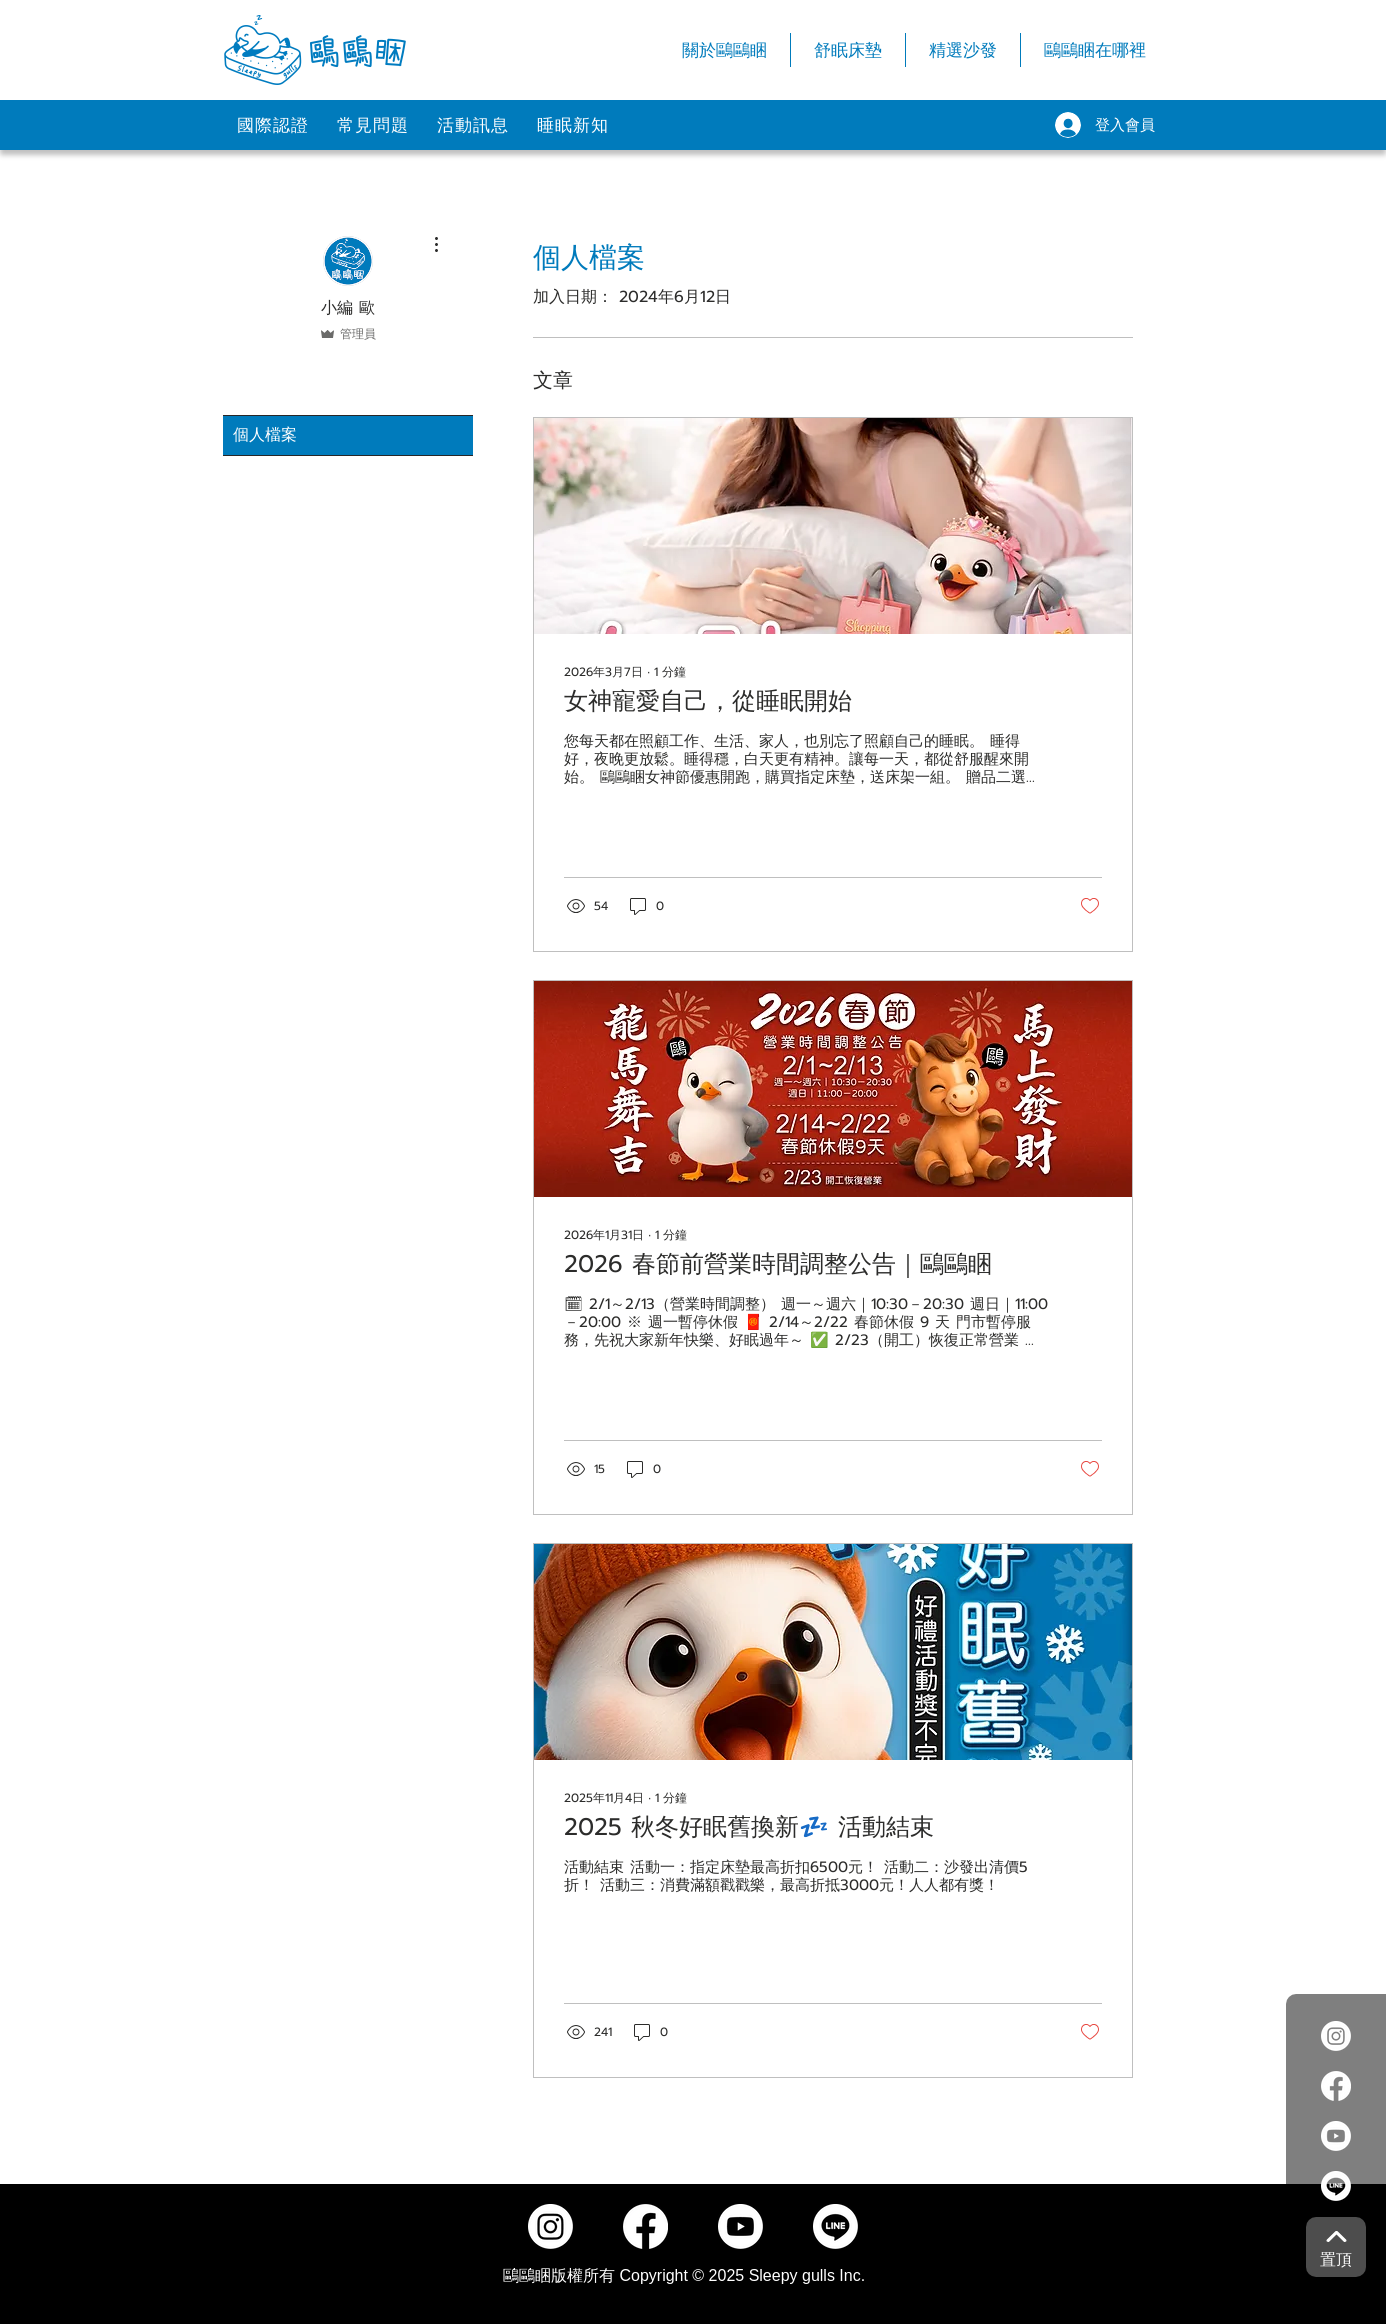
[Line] (1336, 2186)
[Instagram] (1336, 2036)
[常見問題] (373, 125)
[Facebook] (1336, 2086)
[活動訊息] (473, 125)
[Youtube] (1336, 2136)
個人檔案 (265, 435)
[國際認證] (273, 125)
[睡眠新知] (573, 125)
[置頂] (1336, 2247)
